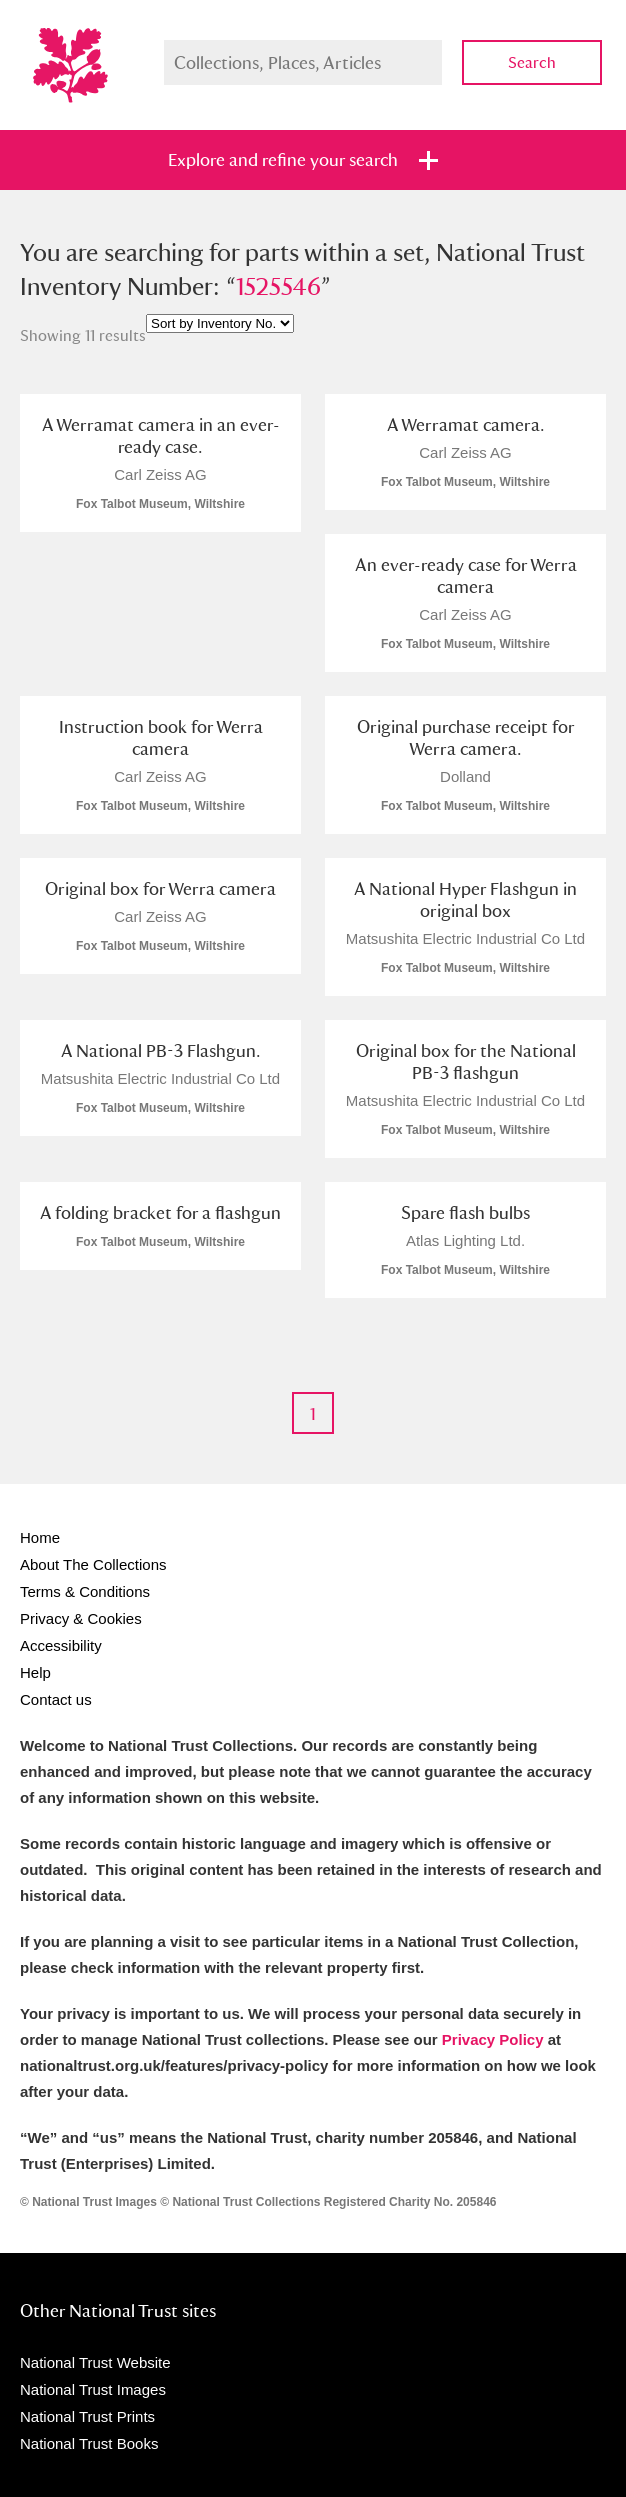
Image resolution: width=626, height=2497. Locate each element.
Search (532, 62)
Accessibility (61, 1645)
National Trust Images (93, 2389)
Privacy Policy (493, 2039)
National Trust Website (95, 2362)
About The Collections (93, 1564)
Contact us (56, 1699)
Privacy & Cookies (81, 1618)
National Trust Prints (87, 2416)
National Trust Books (89, 2443)
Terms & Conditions (85, 1591)
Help (35, 1672)
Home (40, 1537)
